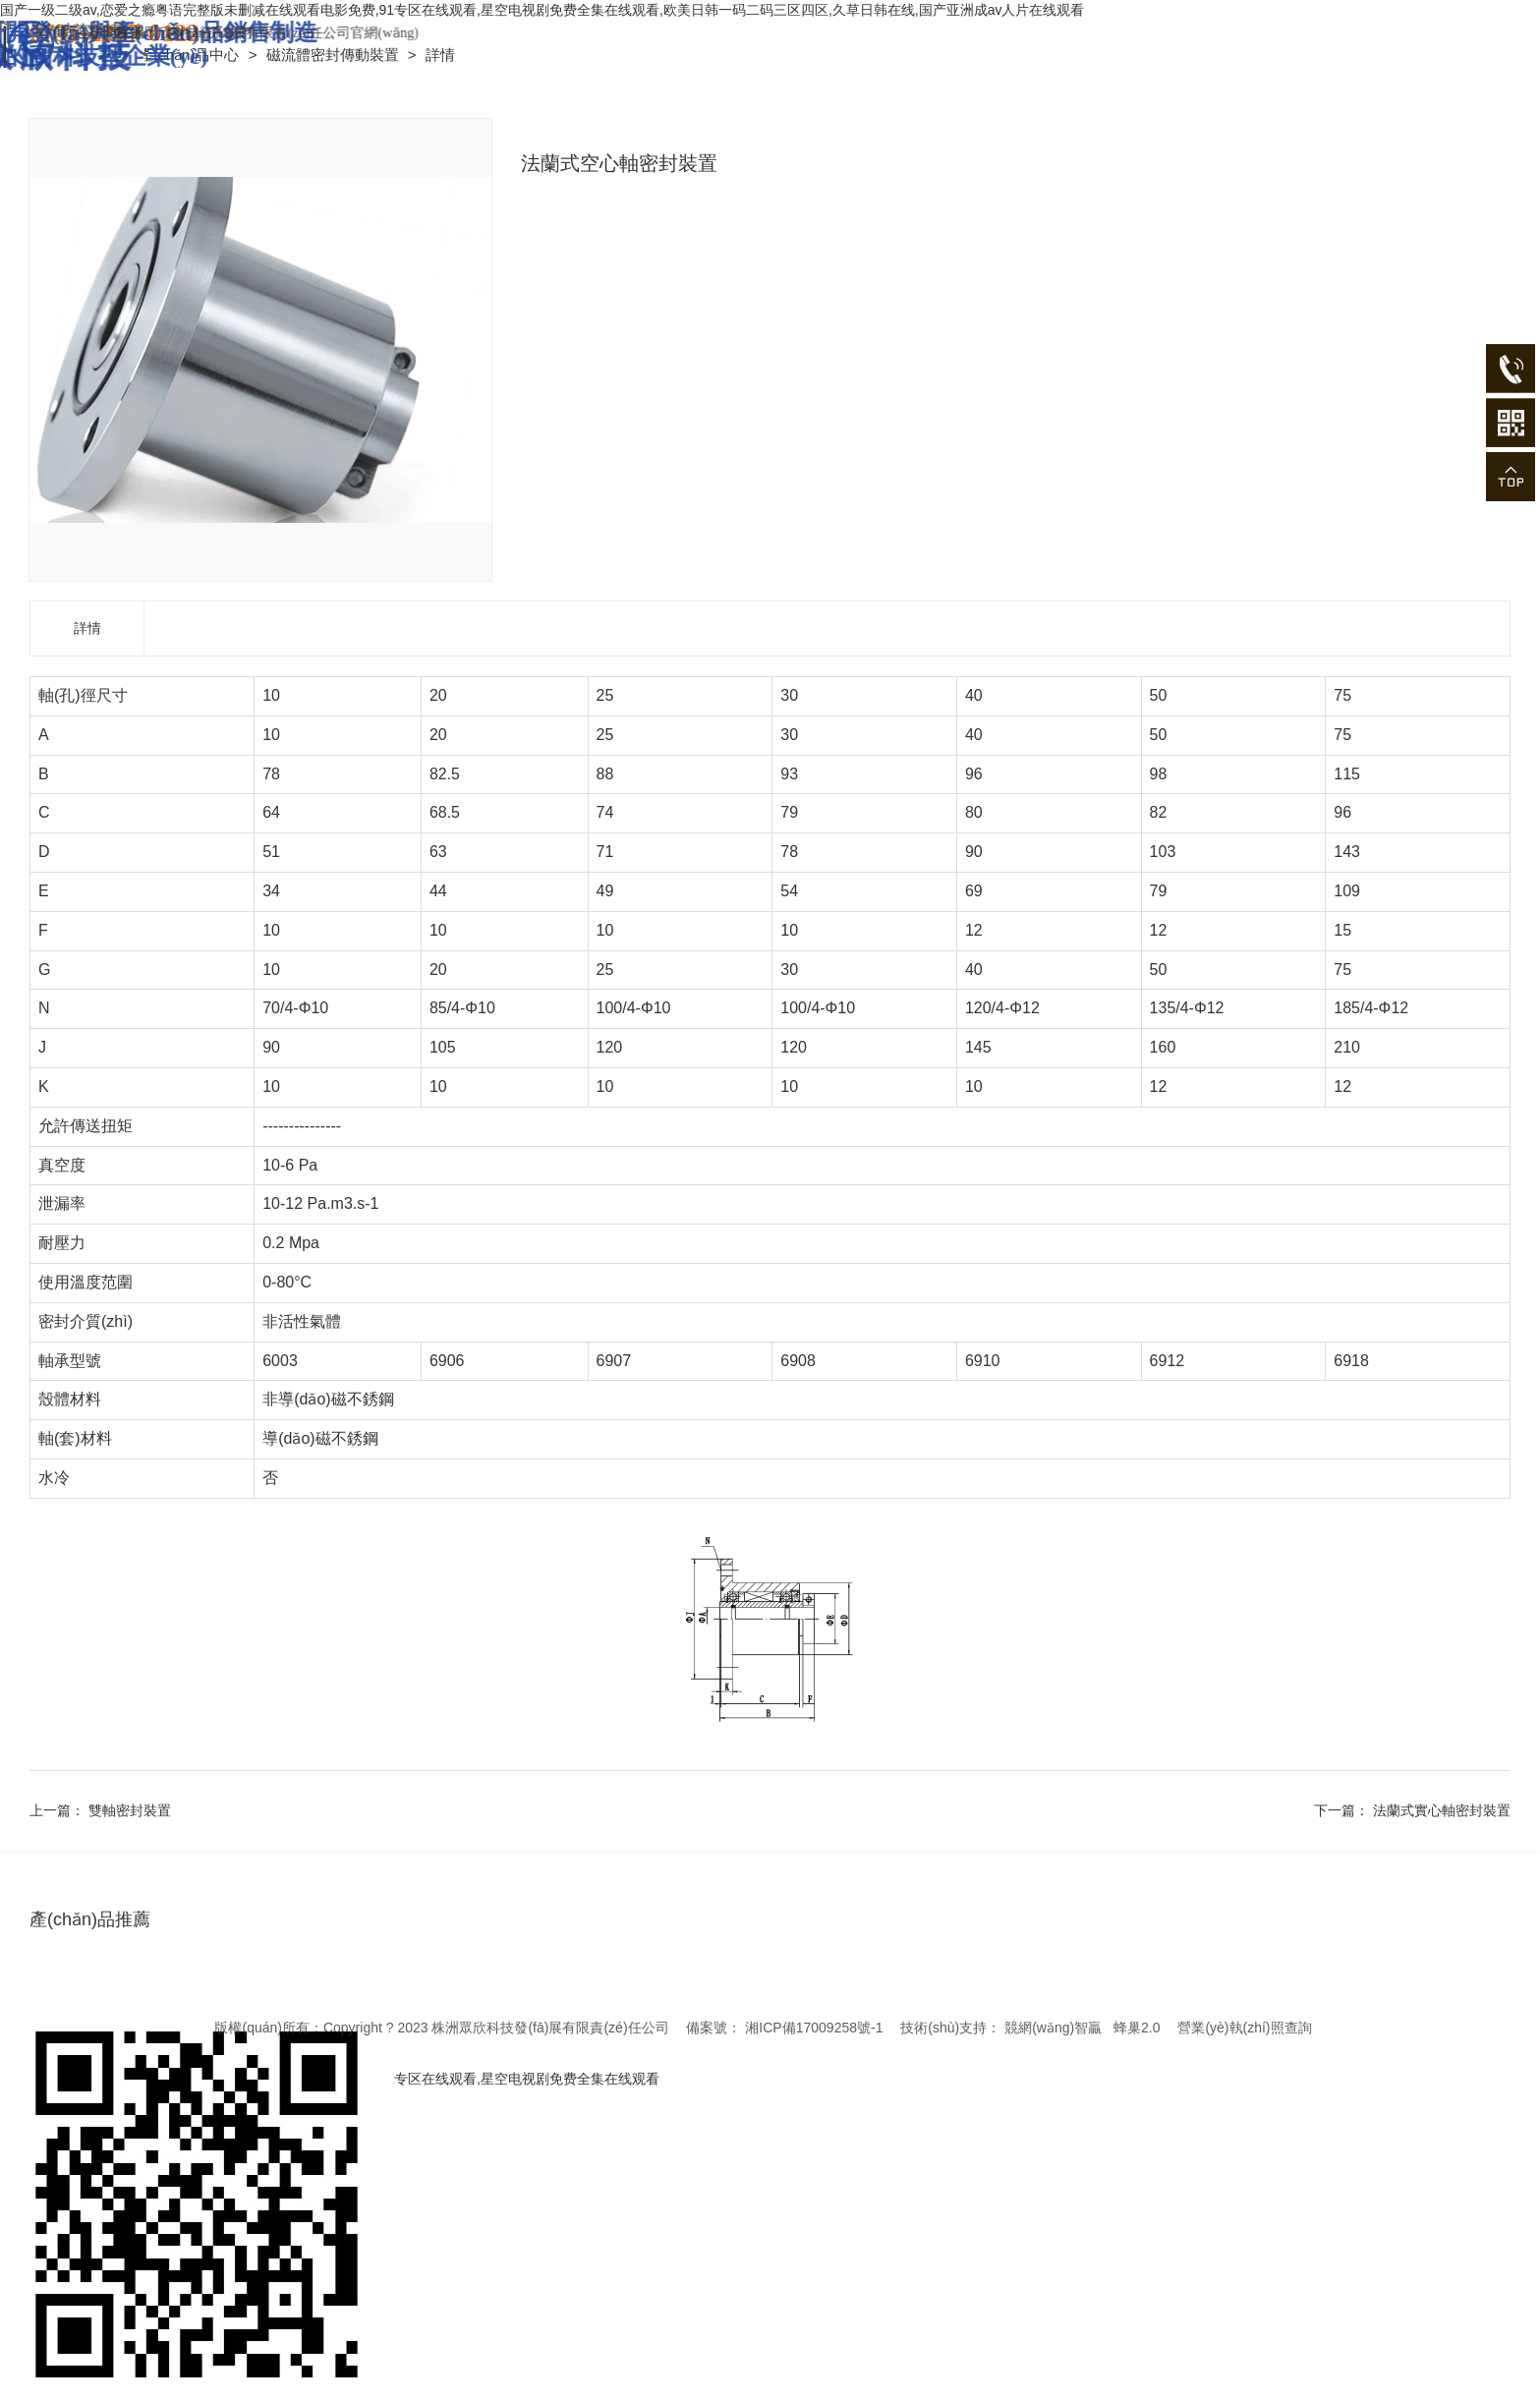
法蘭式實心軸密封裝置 (1442, 1810)
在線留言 (268, 33)
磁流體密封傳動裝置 (334, 54)
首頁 (203, 33)
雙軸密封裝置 (129, 1810)
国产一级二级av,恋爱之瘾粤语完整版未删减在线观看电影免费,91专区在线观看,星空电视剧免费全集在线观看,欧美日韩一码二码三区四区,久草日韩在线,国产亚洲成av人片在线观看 (542, 10)
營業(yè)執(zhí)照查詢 (1244, 2027)
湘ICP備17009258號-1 (814, 2027)
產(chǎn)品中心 (191, 54)
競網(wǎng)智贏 (1053, 2027)
